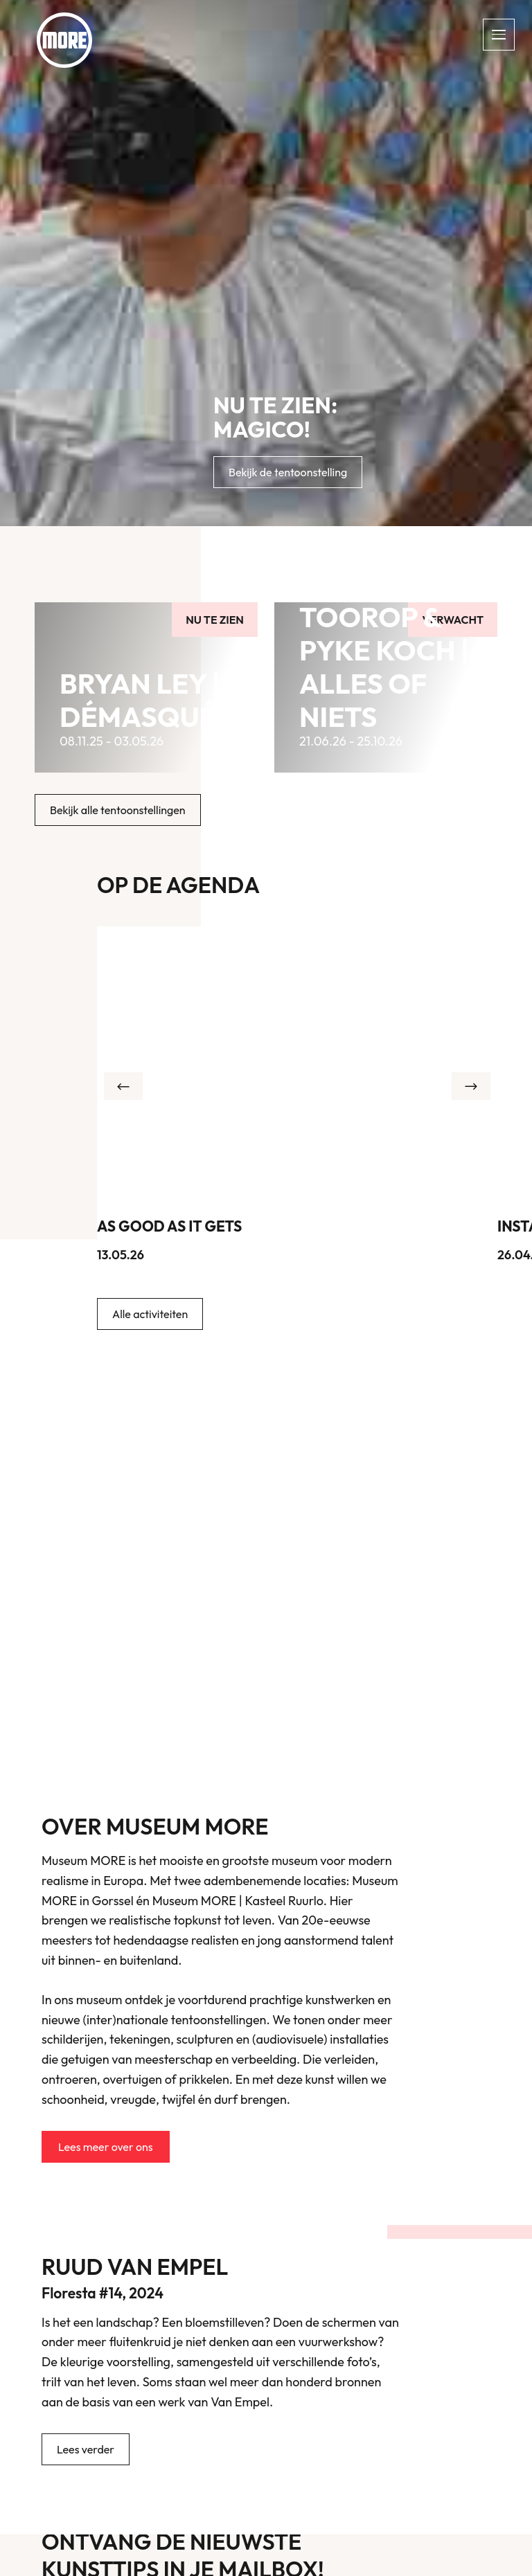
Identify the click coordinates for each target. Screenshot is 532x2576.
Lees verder (85, 2449)
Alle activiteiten (150, 1314)
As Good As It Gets (169, 1226)
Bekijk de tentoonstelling (288, 472)
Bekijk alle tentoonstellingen (118, 810)
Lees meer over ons (105, 2147)
